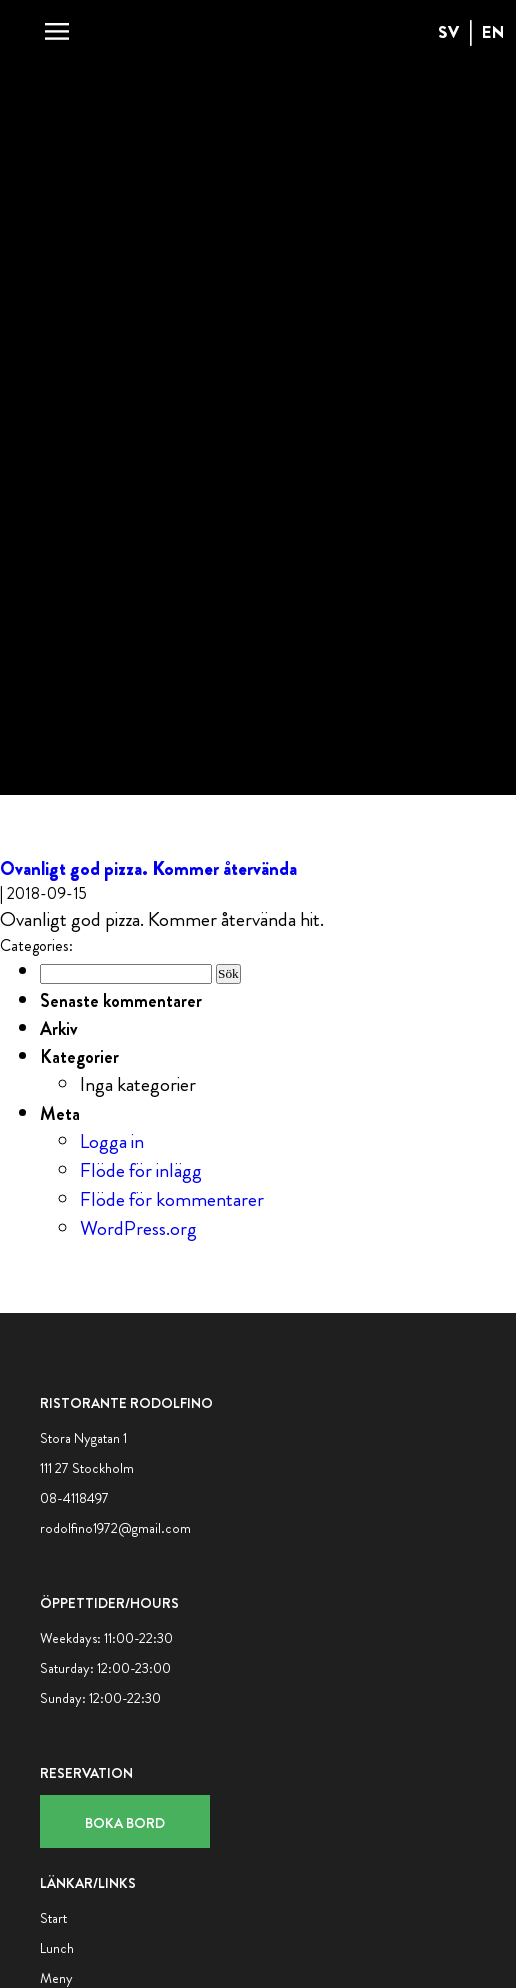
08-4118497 (74, 1498)
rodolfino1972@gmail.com (115, 1528)
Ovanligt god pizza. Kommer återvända (148, 868)
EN (493, 32)
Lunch (57, 1948)
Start (53, 1918)
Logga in (112, 1141)
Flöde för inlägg (141, 1170)
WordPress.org (138, 1228)
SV (449, 32)
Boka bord (125, 1823)
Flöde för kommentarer (172, 1199)
